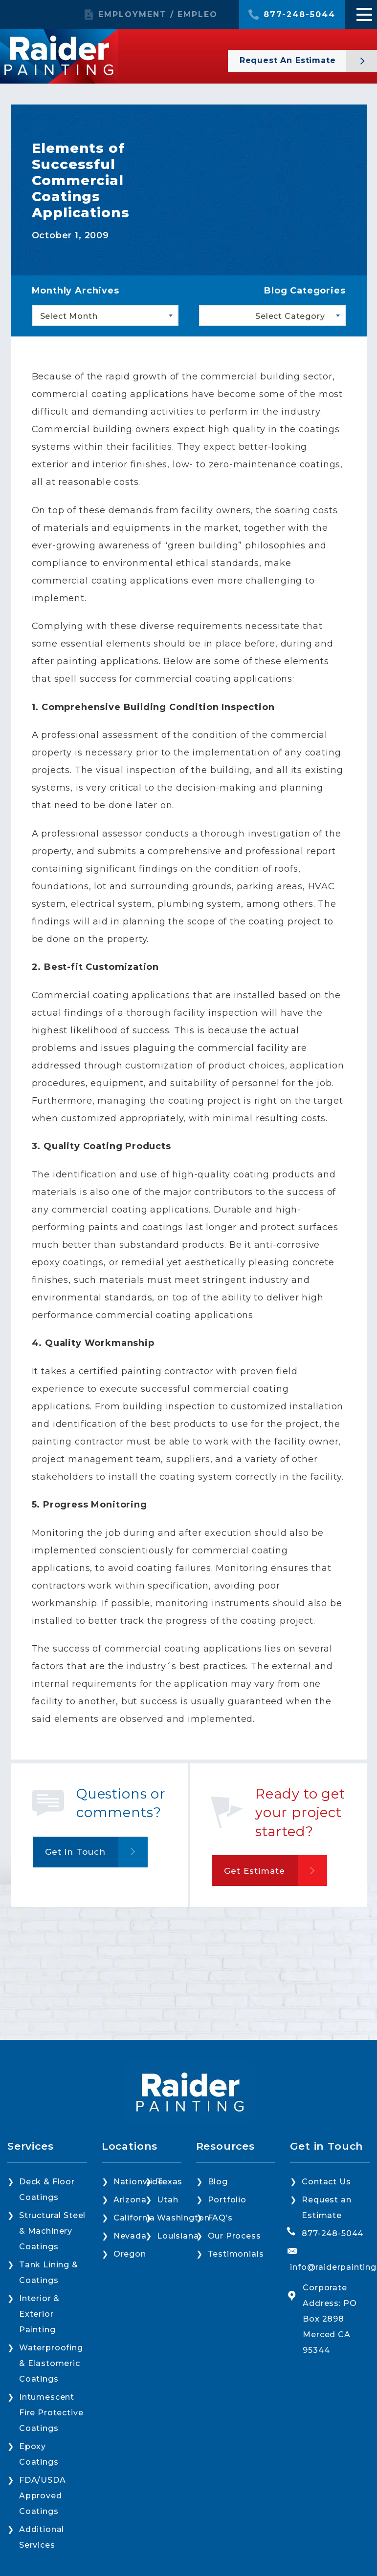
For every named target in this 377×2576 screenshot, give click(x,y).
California (134, 2217)
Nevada (130, 2236)
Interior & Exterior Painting (39, 2314)
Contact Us (326, 2181)
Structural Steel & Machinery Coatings (52, 2231)
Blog (218, 2181)
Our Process (234, 2236)
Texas (169, 2181)
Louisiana (178, 2236)
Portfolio (227, 2199)
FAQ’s (220, 2217)
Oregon (129, 2254)
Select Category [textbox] (290, 316)
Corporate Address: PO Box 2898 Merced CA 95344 (329, 2319)
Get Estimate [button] (254, 1871)
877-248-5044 (299, 15)
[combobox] (105, 315)
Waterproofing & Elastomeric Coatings (51, 2363)
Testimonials (236, 2254)
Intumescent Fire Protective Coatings (51, 2412)
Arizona (130, 2199)
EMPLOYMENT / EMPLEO (158, 15)
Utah (167, 2199)
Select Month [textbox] (69, 316)
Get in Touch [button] (75, 1852)
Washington (183, 2217)
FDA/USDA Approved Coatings (42, 2495)
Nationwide (138, 2181)
